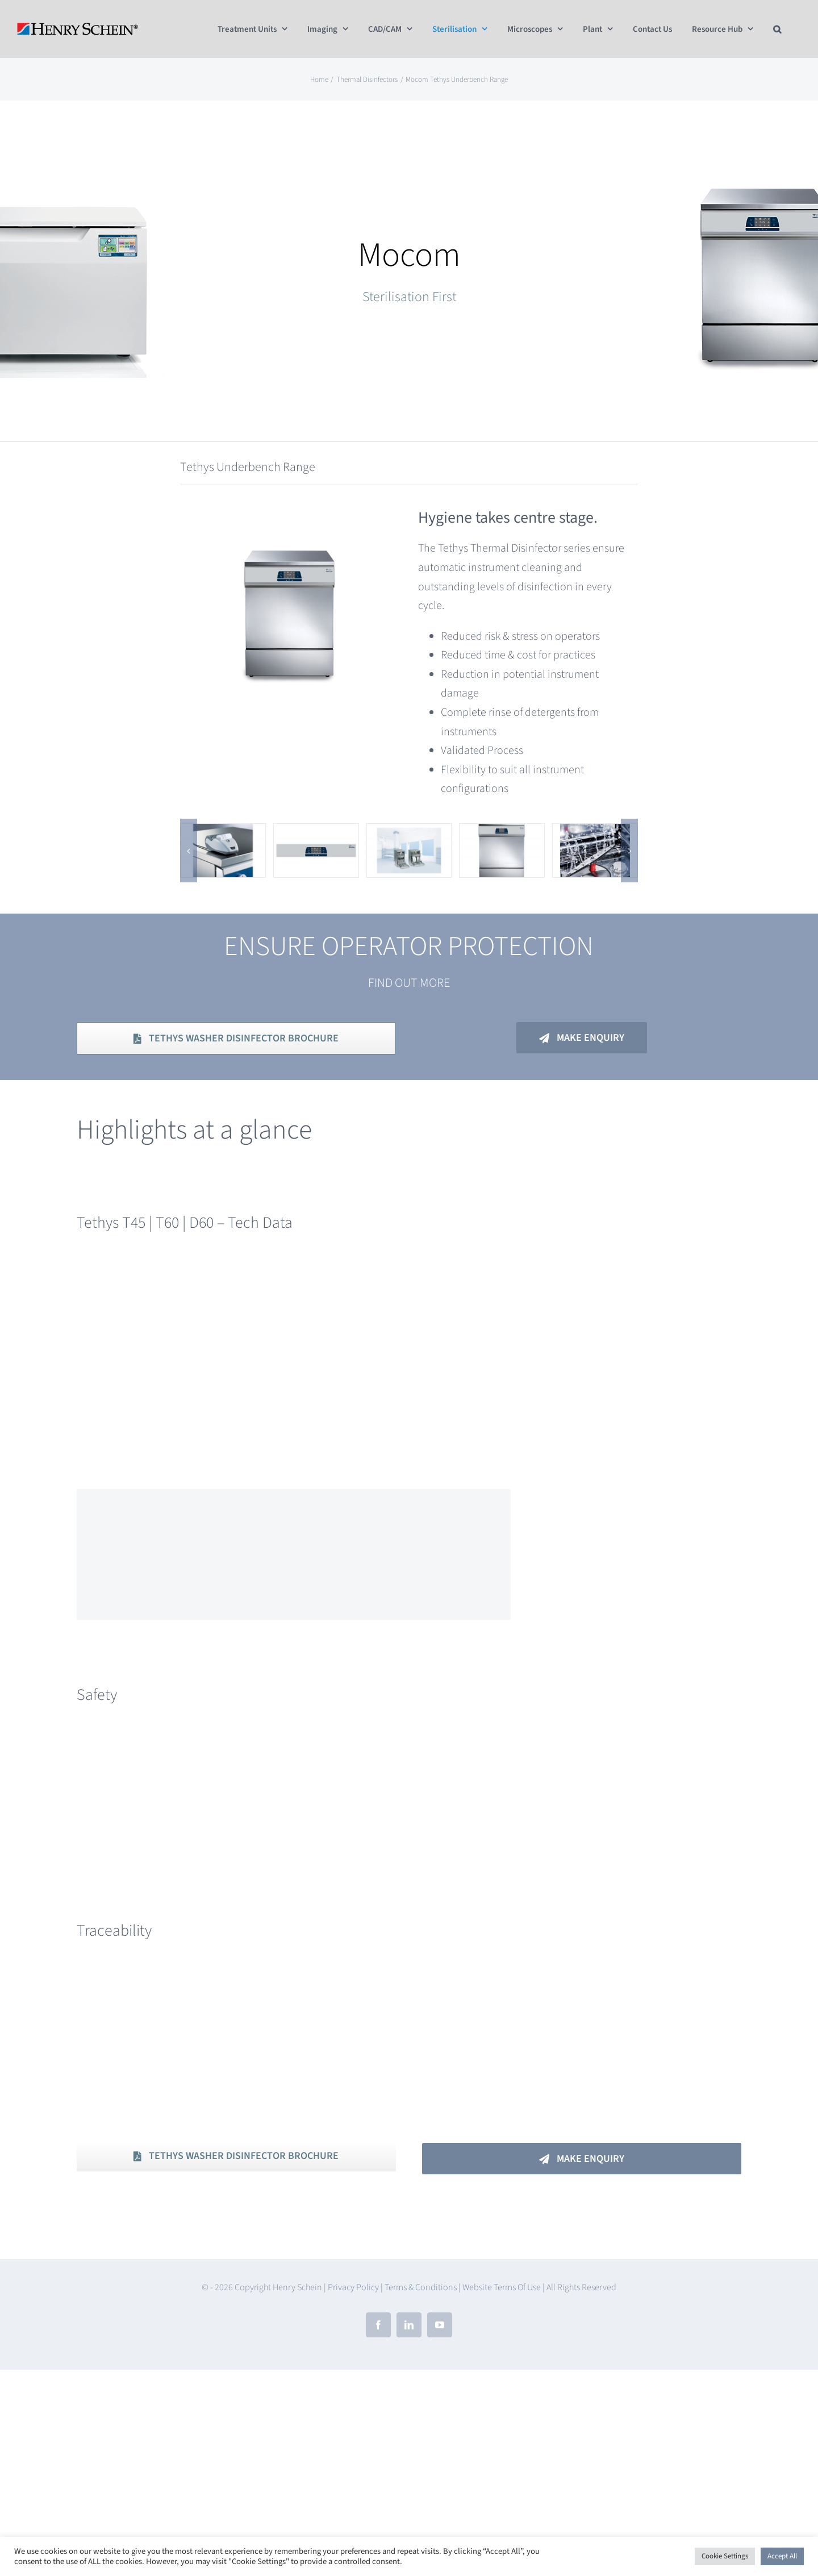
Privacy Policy (353, 2287)
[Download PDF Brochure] (236, 1038)
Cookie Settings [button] (725, 2556)
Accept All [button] (782, 2556)
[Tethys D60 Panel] (316, 833)
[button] (777, 29)
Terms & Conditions (421, 2287)
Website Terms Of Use (501, 2287)
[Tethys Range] (409, 833)
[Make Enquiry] (581, 1037)
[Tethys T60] (502, 833)
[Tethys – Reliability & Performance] (595, 833)
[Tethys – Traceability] (223, 833)
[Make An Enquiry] (581, 2158)
